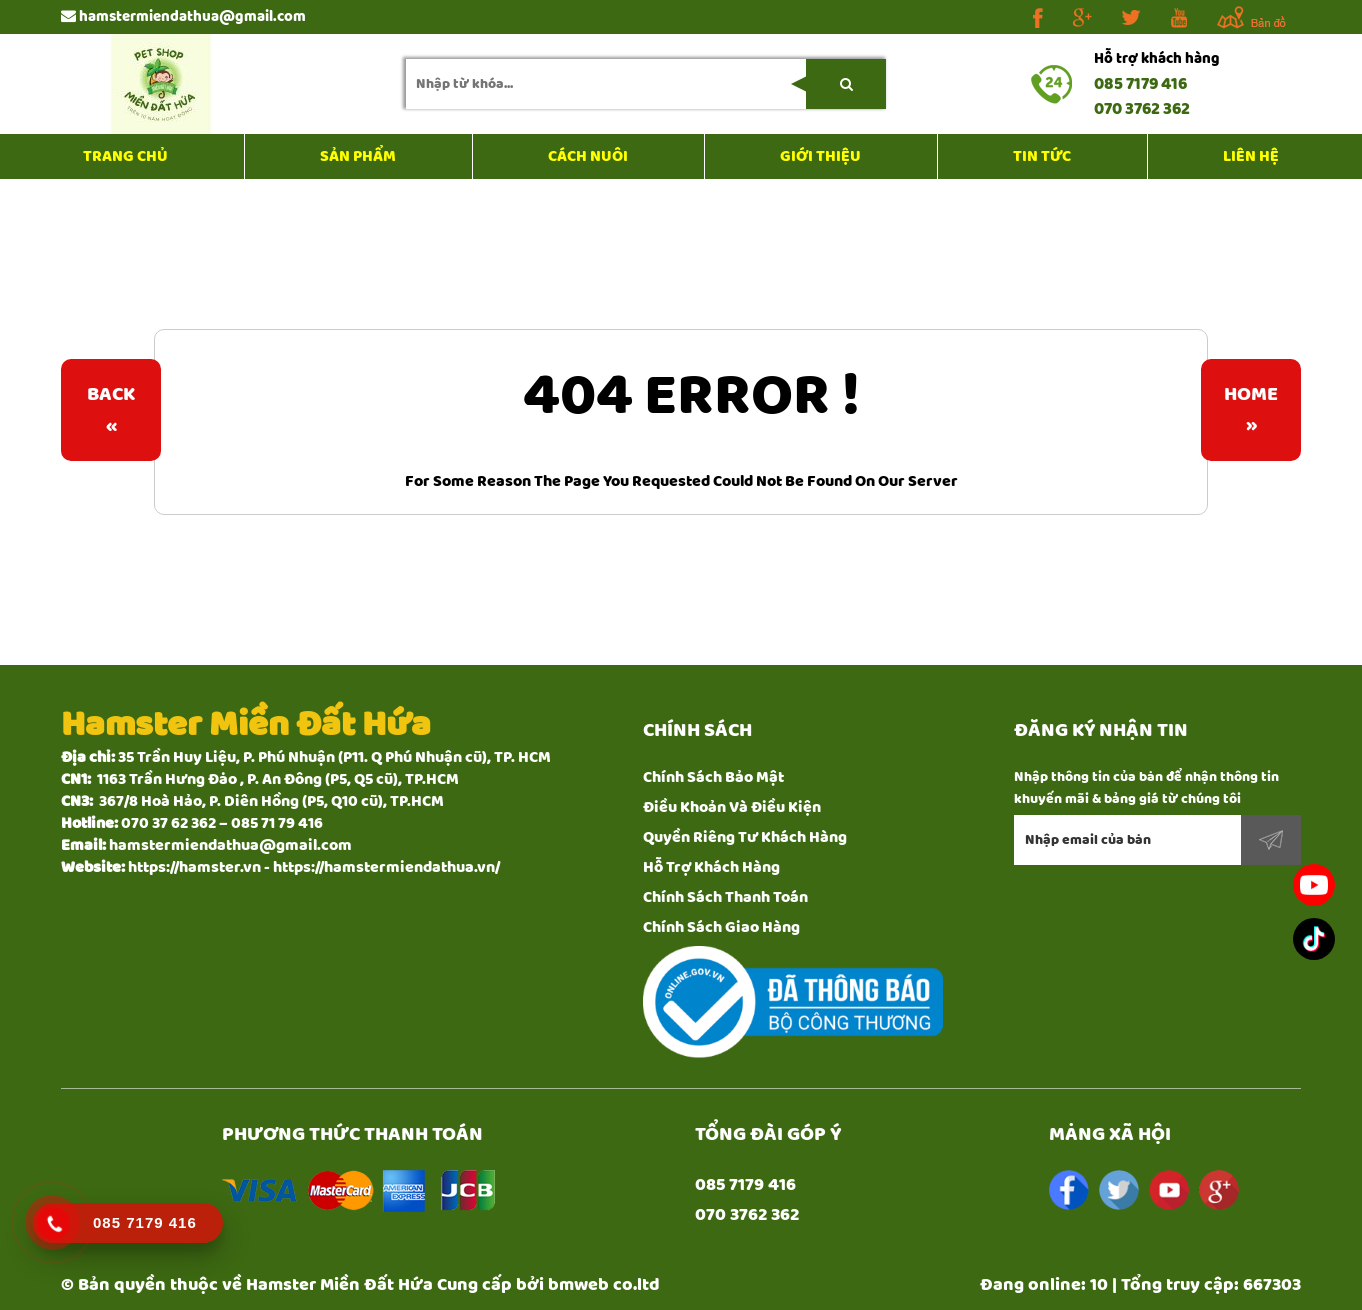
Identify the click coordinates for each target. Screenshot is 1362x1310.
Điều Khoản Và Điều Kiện (732, 807)
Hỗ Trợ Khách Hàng (711, 867)
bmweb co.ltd (604, 1285)
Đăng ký (1271, 840)
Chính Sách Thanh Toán (725, 897)
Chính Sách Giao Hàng (721, 927)
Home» (1251, 410)
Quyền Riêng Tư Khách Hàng (745, 837)
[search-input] (646, 84)
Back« (111, 410)
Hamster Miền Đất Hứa (339, 1285)
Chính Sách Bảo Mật (713, 777)
